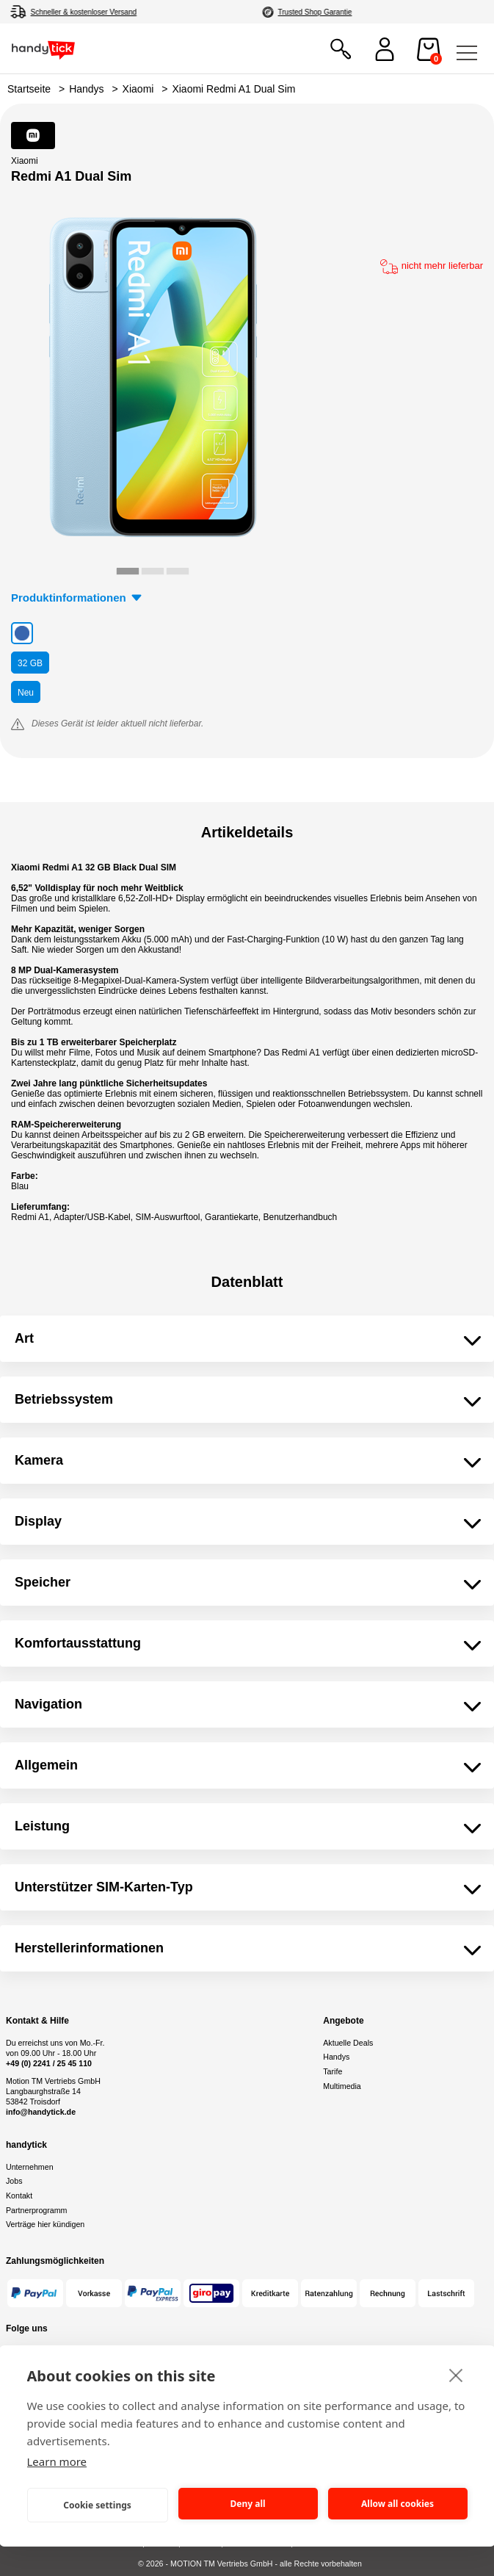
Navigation (48, 1704)
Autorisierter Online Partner (327, 12)
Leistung (42, 1826)
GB (30, 663)
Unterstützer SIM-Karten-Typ (104, 1887)
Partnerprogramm (37, 2210)
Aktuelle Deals (348, 2042)
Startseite (29, 89)
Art (24, 1338)
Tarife (332, 2071)
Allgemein (46, 1765)
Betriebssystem (64, 1399)
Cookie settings (97, 2505)
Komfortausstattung (78, 1643)
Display (38, 1521)
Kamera (39, 1460)
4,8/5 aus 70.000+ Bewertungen (82, 12)
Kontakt (19, 2195)
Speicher (42, 1582)
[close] (456, 2374)
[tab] (128, 571)
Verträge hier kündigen (45, 2224)
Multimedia (342, 2086)
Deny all (247, 2503)
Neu (26, 693)
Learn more (57, 2461)
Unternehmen (30, 2166)
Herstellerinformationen (89, 1948)
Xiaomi (138, 89)
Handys (86, 89)
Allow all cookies (397, 2503)
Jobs (14, 2180)
